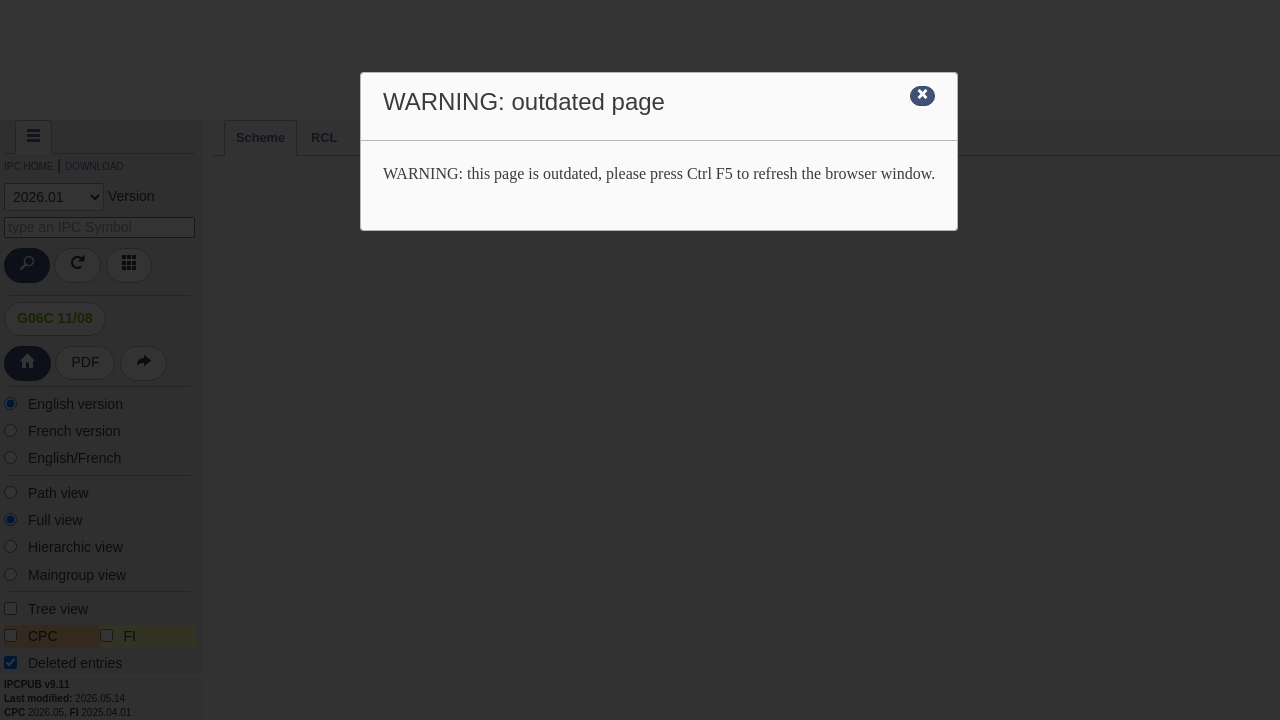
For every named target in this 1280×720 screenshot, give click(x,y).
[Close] (922, 96)
